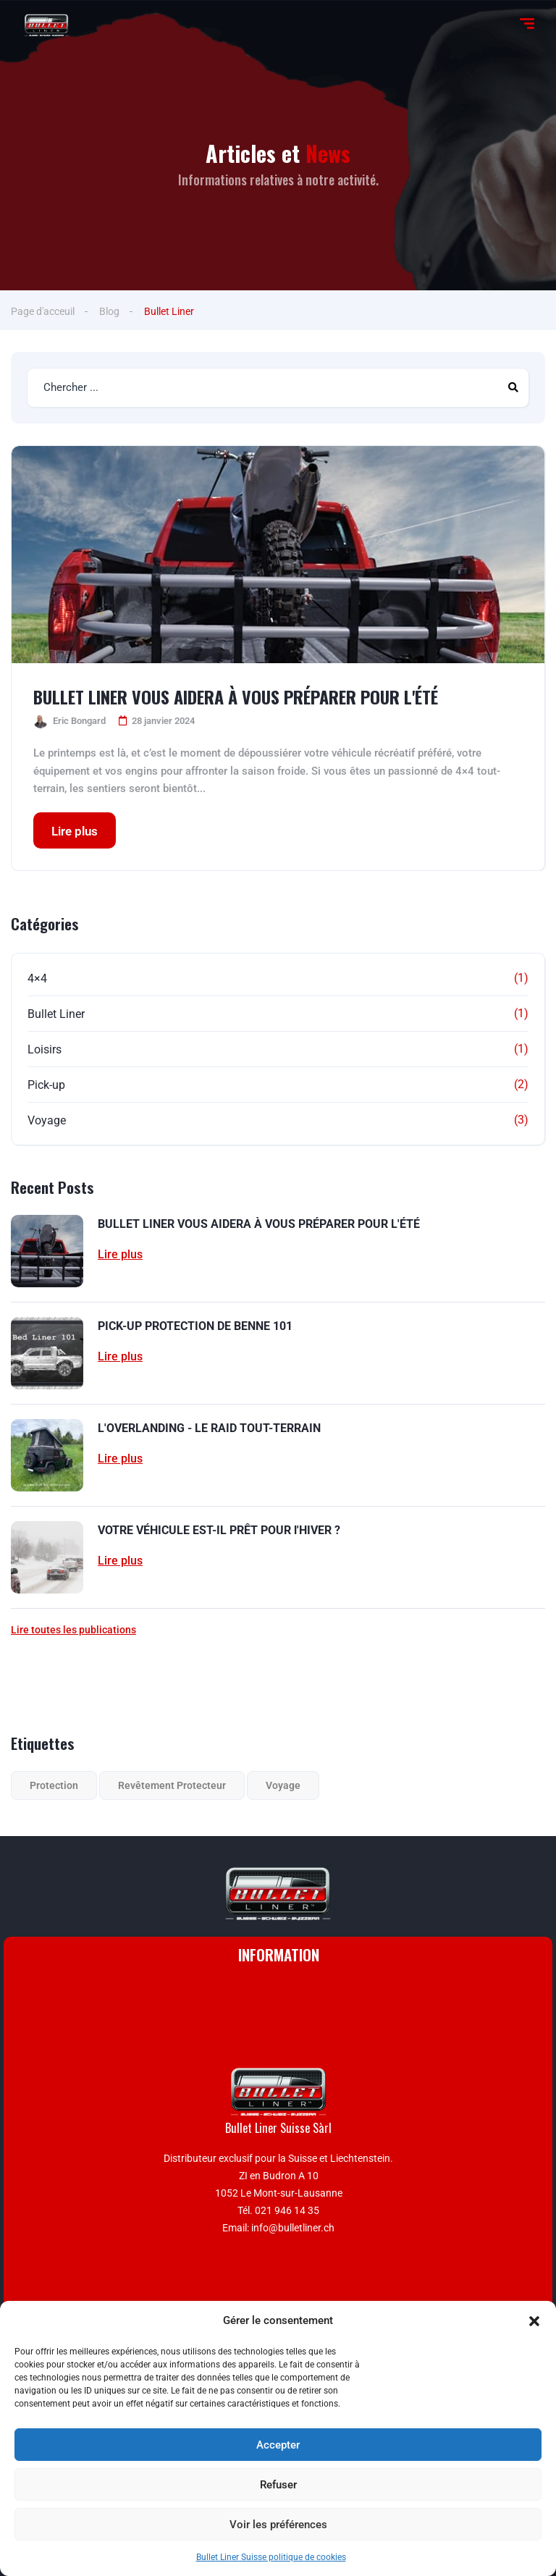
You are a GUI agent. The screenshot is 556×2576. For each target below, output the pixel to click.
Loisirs (45, 1049)
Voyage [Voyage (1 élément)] (283, 1785)
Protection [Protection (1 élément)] (54, 1785)
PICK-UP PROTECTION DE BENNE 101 (195, 1326)
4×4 (37, 978)
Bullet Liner (56, 1014)
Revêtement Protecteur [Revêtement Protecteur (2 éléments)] (172, 1785)
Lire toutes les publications (73, 1630)
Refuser (278, 2484)
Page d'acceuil (43, 311)
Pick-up (46, 1085)
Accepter (278, 2444)
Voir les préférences (278, 2524)
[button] (534, 2321)
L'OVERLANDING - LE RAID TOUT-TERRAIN (209, 1428)
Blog (109, 311)
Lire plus (74, 831)
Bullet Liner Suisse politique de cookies (271, 2557)
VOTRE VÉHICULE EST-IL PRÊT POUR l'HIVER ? (219, 1530)
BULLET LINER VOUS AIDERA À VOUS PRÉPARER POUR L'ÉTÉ (235, 696)
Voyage (47, 1120)
